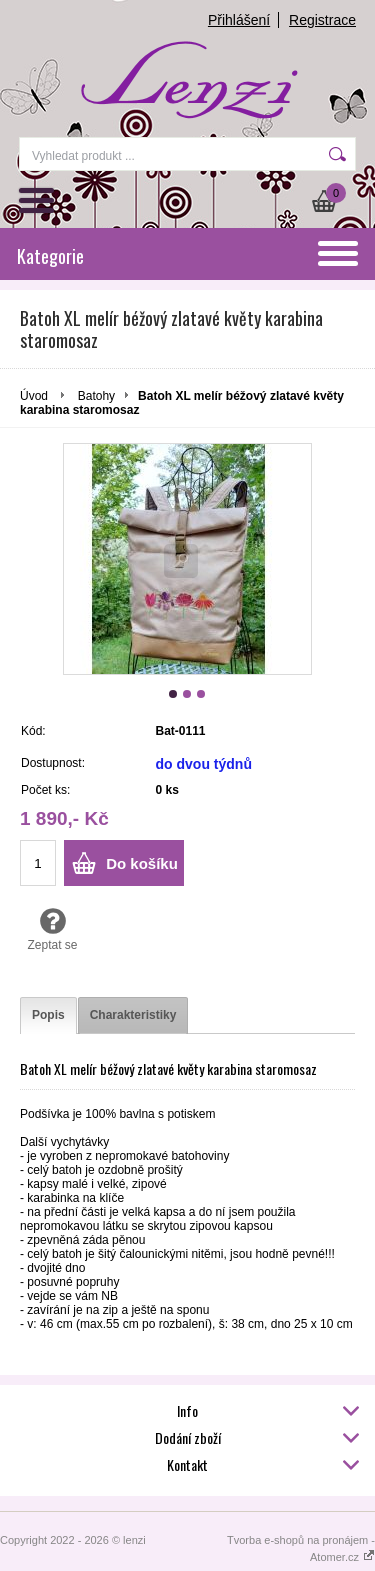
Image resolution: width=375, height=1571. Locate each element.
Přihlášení (239, 20)
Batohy (96, 396)
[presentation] (48, 1015)
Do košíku (142, 863)
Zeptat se (52, 929)
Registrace (322, 20)
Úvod (34, 396)
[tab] (48, 1015)
